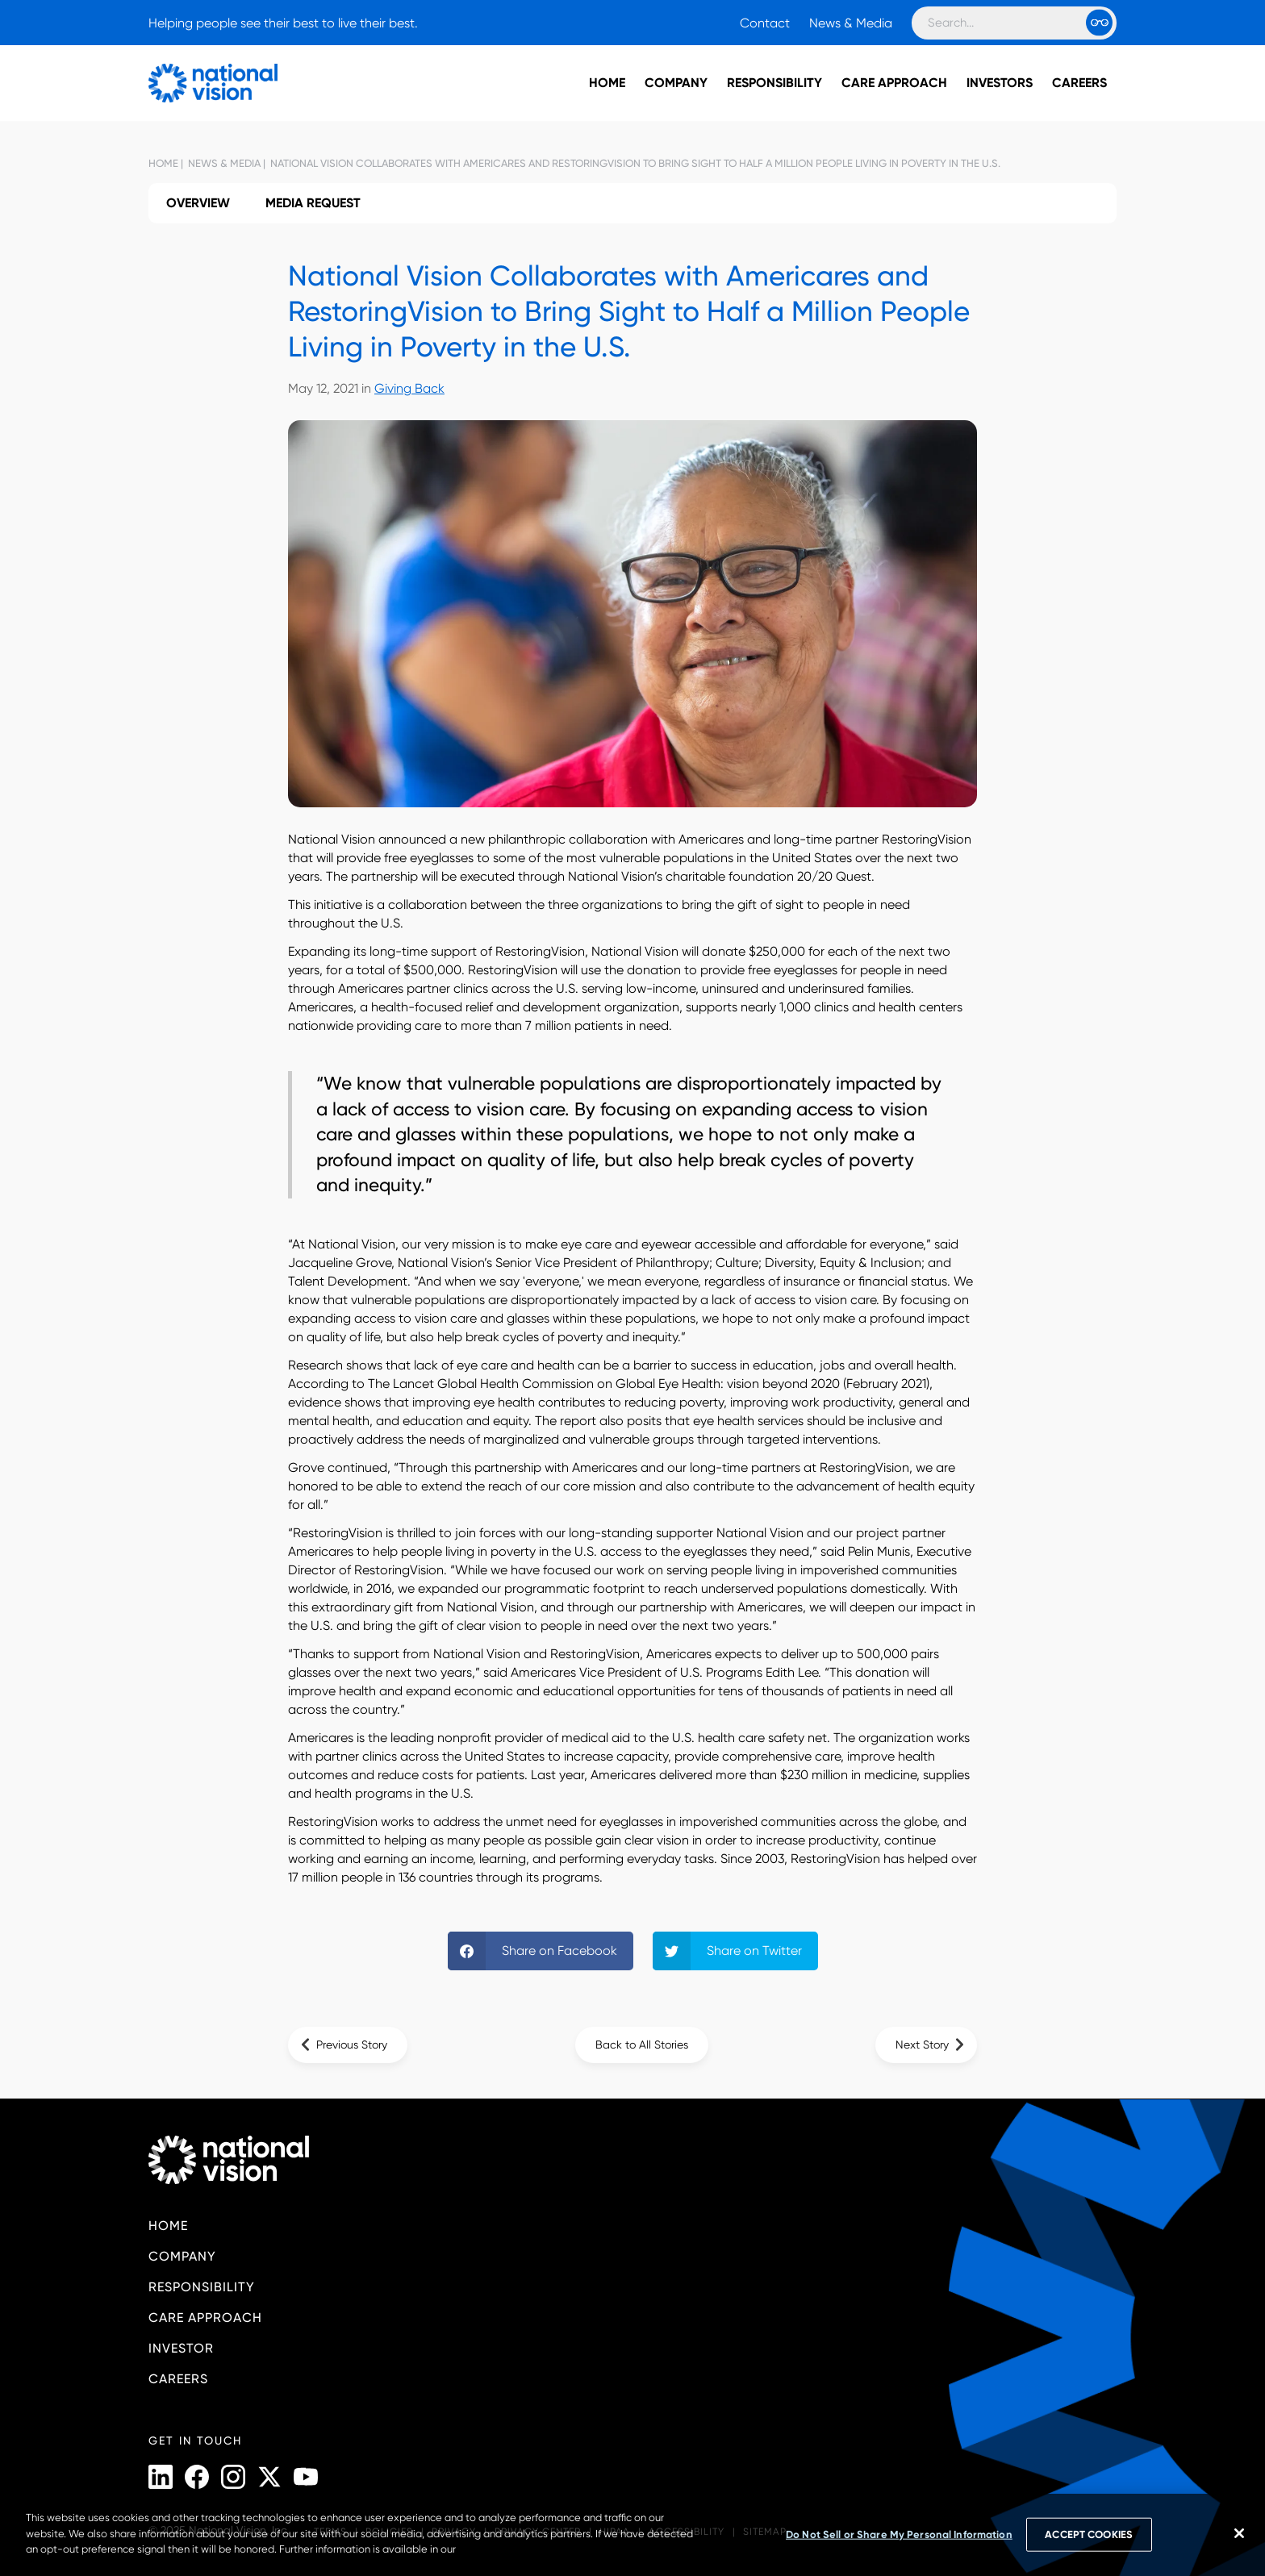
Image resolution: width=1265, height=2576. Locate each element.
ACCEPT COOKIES (1089, 2534)
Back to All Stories (641, 2044)
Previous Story (351, 2044)
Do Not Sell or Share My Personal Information (899, 2534)
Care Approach (894, 82)
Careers (1079, 82)
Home (607, 82)
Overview (198, 202)
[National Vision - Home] (189, 83)
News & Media (850, 23)
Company (676, 82)
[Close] (1239, 2533)
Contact (765, 23)
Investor (181, 2348)
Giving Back (409, 388)
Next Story (922, 2044)
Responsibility (774, 82)
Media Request (313, 202)
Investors (999, 82)
